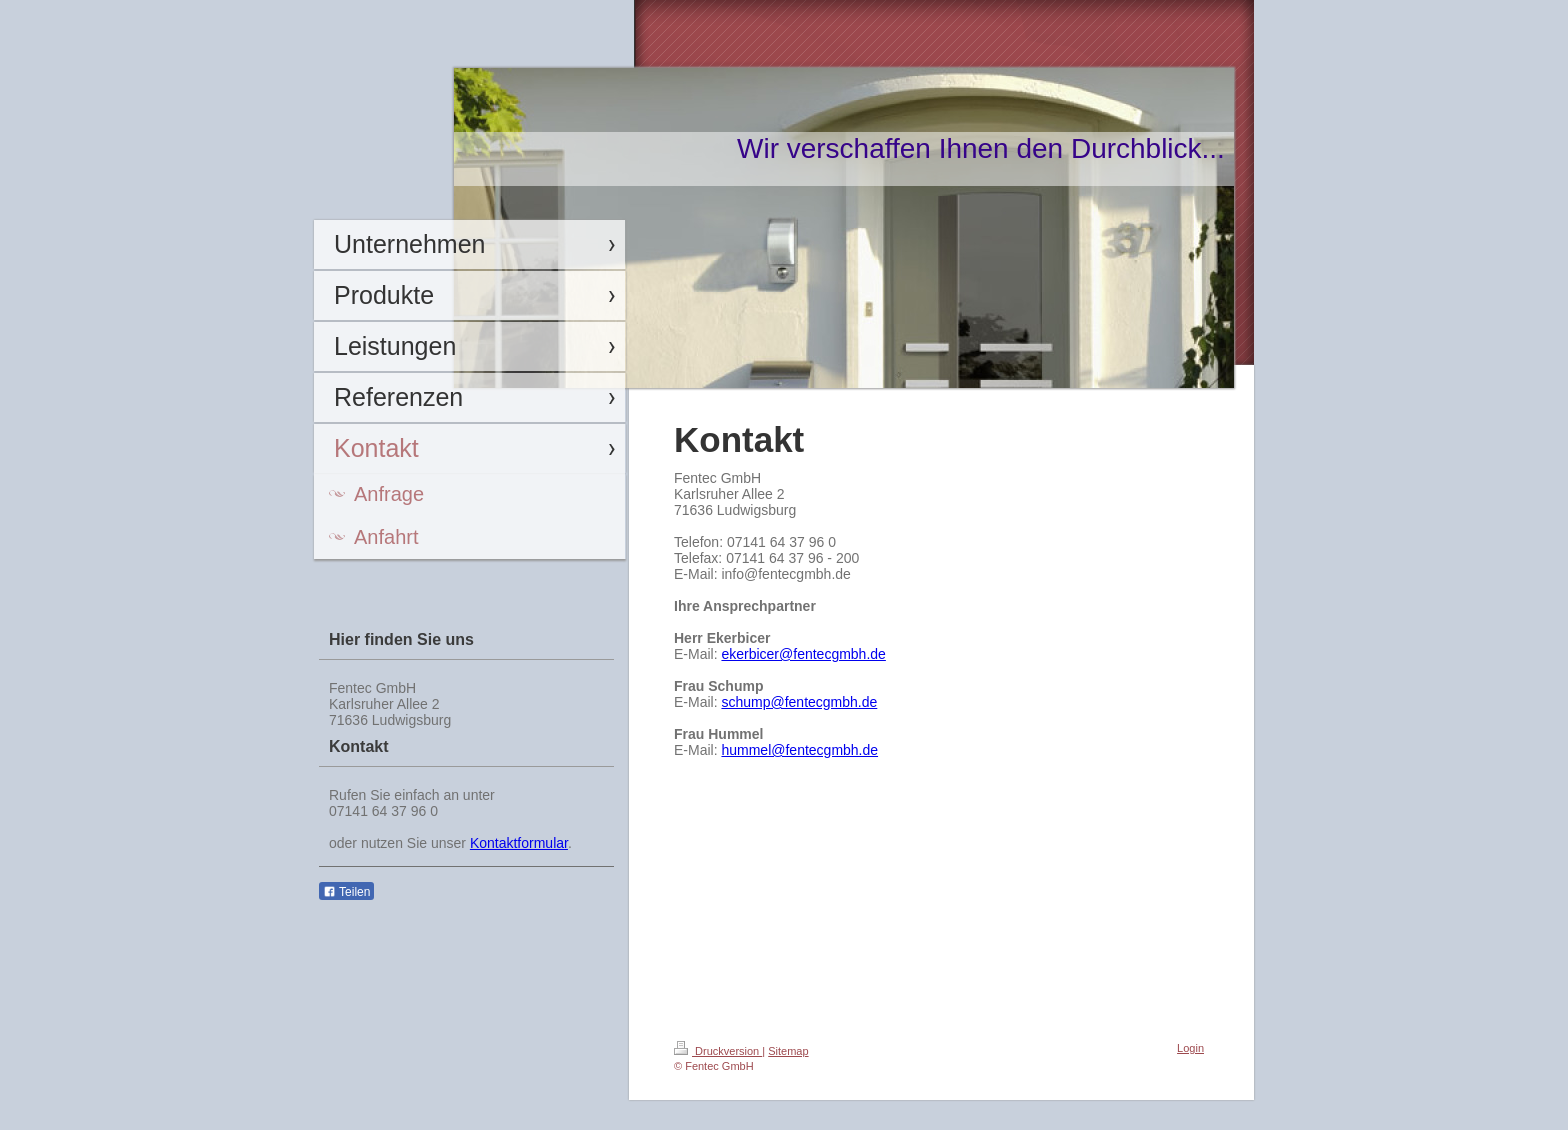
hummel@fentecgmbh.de (799, 750)
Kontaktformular (519, 843)
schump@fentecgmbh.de (799, 702)
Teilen (346, 892)
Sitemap (788, 1051)
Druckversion (718, 1051)
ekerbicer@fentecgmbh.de (803, 654)
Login (1190, 1048)
